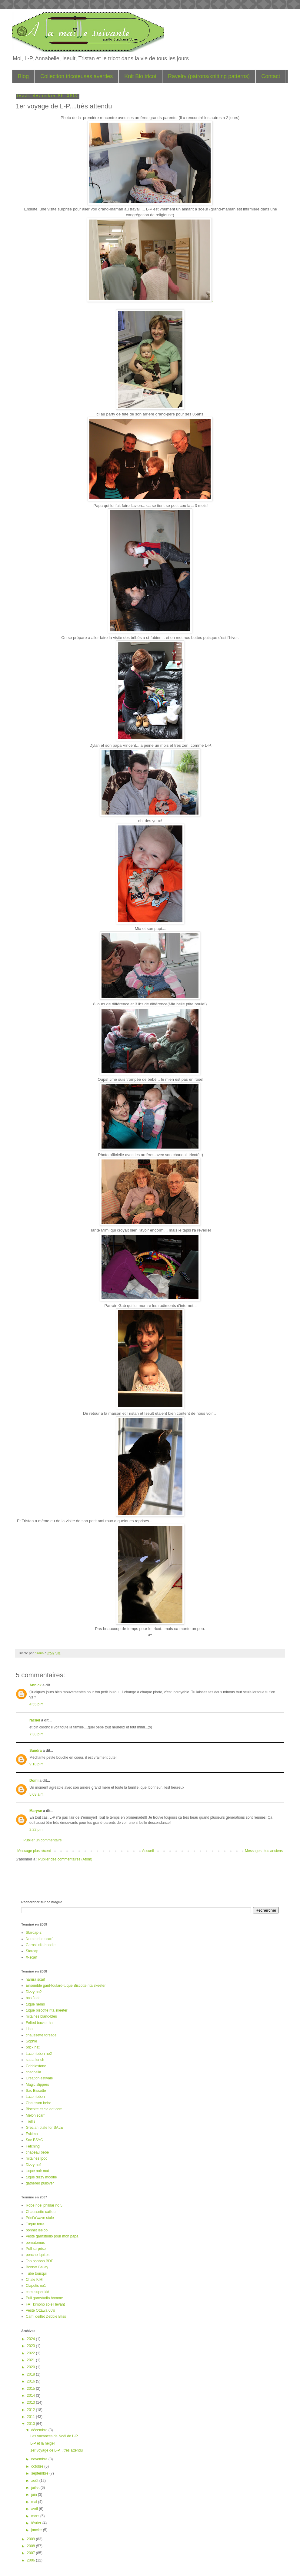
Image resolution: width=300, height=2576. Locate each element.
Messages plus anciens (264, 1851)
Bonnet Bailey (37, 2267)
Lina (29, 2029)
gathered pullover (40, 2183)
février (36, 2523)
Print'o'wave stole (40, 2218)
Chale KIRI (34, 2279)
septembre (40, 2473)
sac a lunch (35, 2060)
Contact (270, 76)
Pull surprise (36, 2249)
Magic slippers (37, 2084)
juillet (36, 2487)
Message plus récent (34, 1851)
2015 (31, 2388)
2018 (31, 2374)
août (35, 2480)
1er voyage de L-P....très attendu (56, 2450)
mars (35, 2516)
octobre (37, 2466)
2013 (31, 2402)
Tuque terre (35, 2224)
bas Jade (33, 1998)
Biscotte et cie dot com (44, 2109)
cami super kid (37, 2292)
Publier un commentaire (42, 1840)
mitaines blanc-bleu (41, 2016)
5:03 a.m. (37, 1794)
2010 (31, 2424)
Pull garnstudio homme (44, 2298)
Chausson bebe (38, 2103)
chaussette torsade (41, 2035)
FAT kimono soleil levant (45, 2304)
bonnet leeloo (37, 2230)
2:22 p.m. (37, 1829)
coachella (33, 2072)
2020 (31, 2367)
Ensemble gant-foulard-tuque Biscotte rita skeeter (65, 1985)
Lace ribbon (35, 2097)
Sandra (35, 1750)
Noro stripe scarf (39, 1939)
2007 (31, 2553)
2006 (31, 2560)
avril (35, 2509)
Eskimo (32, 2134)
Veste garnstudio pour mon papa (52, 2236)
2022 (31, 2353)
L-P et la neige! (42, 2443)
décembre (39, 2430)
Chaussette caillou (40, 2212)
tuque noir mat (37, 2171)
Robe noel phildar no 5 (44, 2205)
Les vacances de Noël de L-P (54, 2436)
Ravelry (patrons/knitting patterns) (209, 76)
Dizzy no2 (34, 1992)
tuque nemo (35, 2004)
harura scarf (35, 1979)
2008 (31, 2546)
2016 (31, 2381)
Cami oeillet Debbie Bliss (46, 2316)
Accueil (148, 1851)
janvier (37, 2530)
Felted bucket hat (40, 2023)
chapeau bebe (37, 2152)
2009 (31, 2539)
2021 (31, 2360)
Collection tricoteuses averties (76, 76)
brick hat (32, 2047)
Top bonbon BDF (39, 2261)
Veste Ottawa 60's (40, 2310)
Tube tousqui (36, 2273)
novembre (39, 2459)
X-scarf (31, 1957)
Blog (23, 76)
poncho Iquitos (37, 2255)
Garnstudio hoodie (40, 1945)
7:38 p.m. (37, 1734)
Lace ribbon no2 (39, 2054)
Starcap (32, 1951)
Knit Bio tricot (140, 76)
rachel (34, 1720)
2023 (31, 2346)
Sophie (31, 2041)
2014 (31, 2395)
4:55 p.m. (37, 1704)
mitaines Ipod (36, 2158)
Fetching (33, 2146)
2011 (31, 2417)
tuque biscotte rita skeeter (46, 2010)
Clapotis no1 (36, 2285)
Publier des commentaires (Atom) (65, 1859)
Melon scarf (35, 2115)
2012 (31, 2410)
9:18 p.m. (37, 1764)
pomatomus (35, 2242)
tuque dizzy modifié (41, 2177)
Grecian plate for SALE (44, 2127)
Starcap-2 (34, 1932)
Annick (35, 1685)
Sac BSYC (34, 2140)
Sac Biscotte (36, 2090)
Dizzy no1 (34, 2165)
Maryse (35, 1811)
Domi (33, 1780)
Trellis (30, 2121)
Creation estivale (39, 2078)
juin (34, 2494)
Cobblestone (36, 2066)
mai (34, 2502)
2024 (31, 2339)
